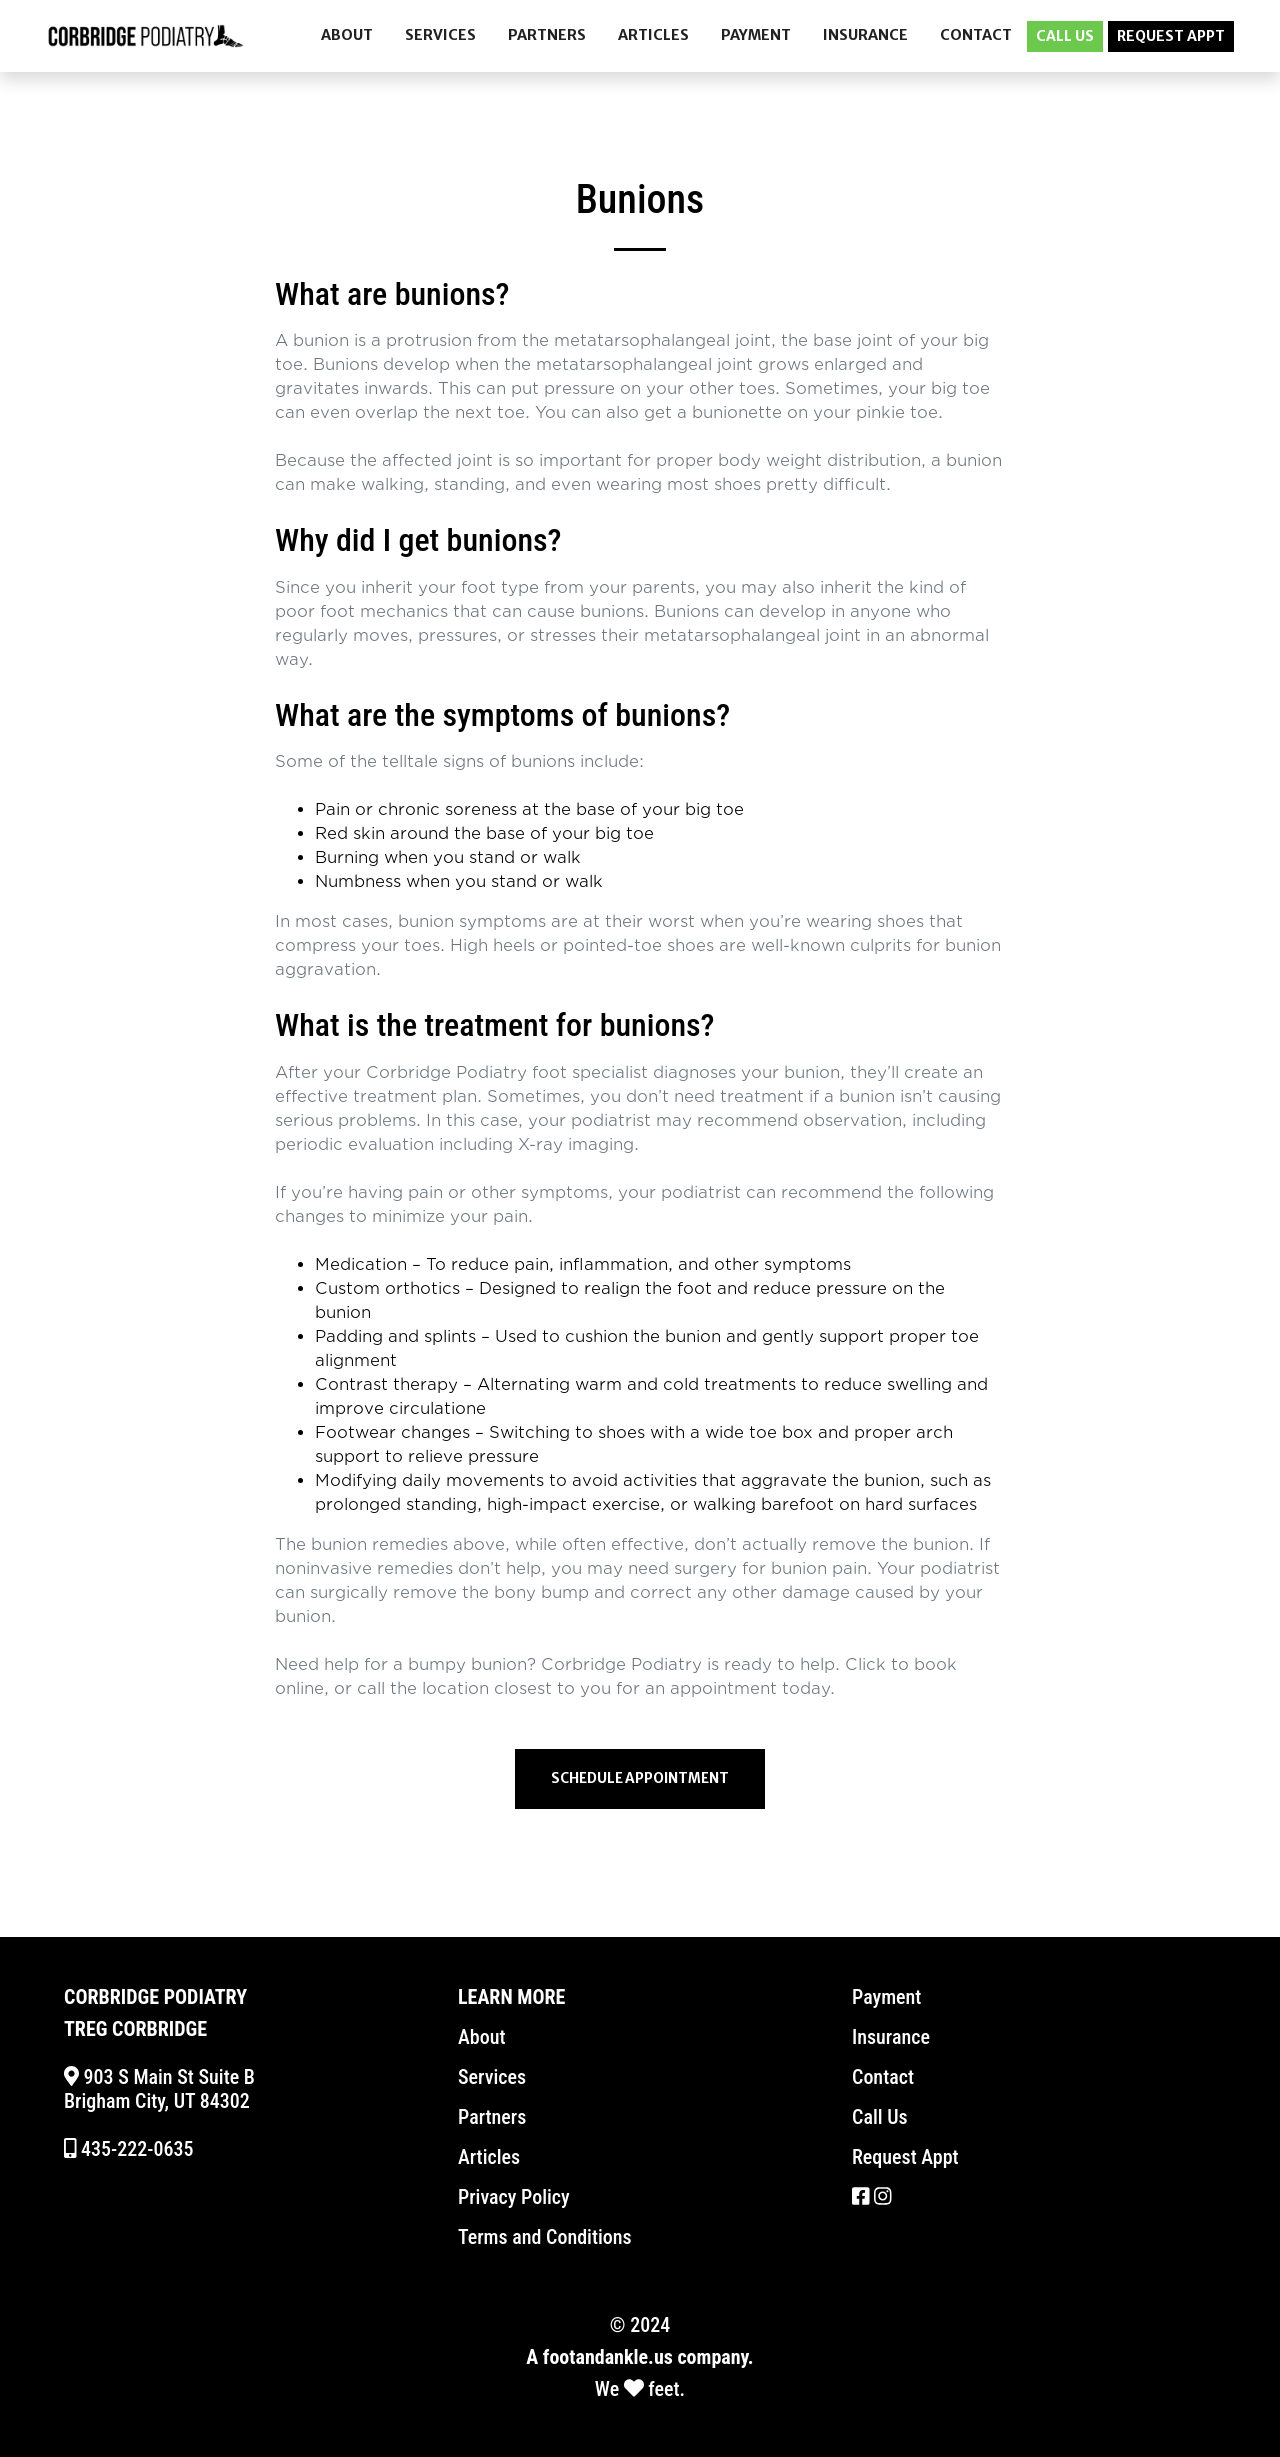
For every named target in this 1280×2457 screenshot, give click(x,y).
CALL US (1065, 36)
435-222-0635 (128, 2149)
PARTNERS (547, 35)
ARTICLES (653, 35)
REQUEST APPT (1171, 36)
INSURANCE (865, 35)
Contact (883, 2077)
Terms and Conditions (545, 2237)
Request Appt (905, 2157)
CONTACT (976, 35)
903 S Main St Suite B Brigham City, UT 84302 (159, 2089)
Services (492, 2077)
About (481, 2037)
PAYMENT (756, 35)
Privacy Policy (514, 2197)
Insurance (891, 2037)
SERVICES (440, 35)
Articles (489, 2157)
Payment (886, 1997)
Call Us (880, 2117)
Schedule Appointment (640, 1778)
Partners (492, 2117)
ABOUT (347, 35)
